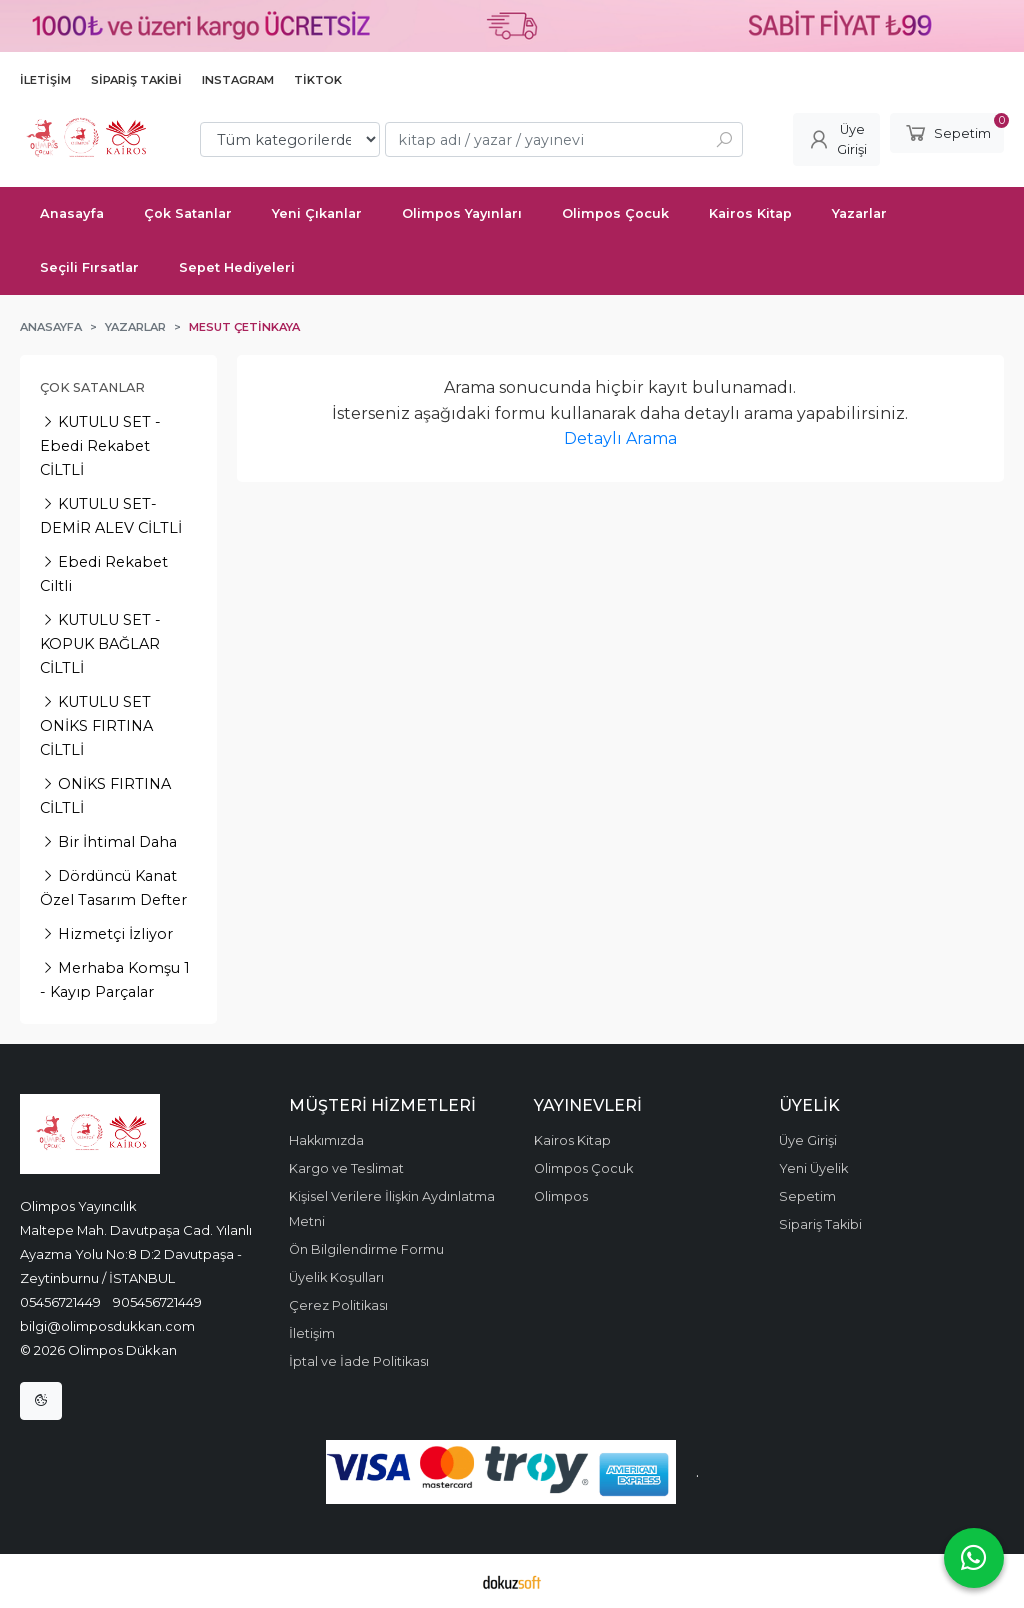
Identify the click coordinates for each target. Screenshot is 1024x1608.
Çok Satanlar (92, 387)
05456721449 (60, 1302)
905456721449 (157, 1302)
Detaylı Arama (620, 438)
